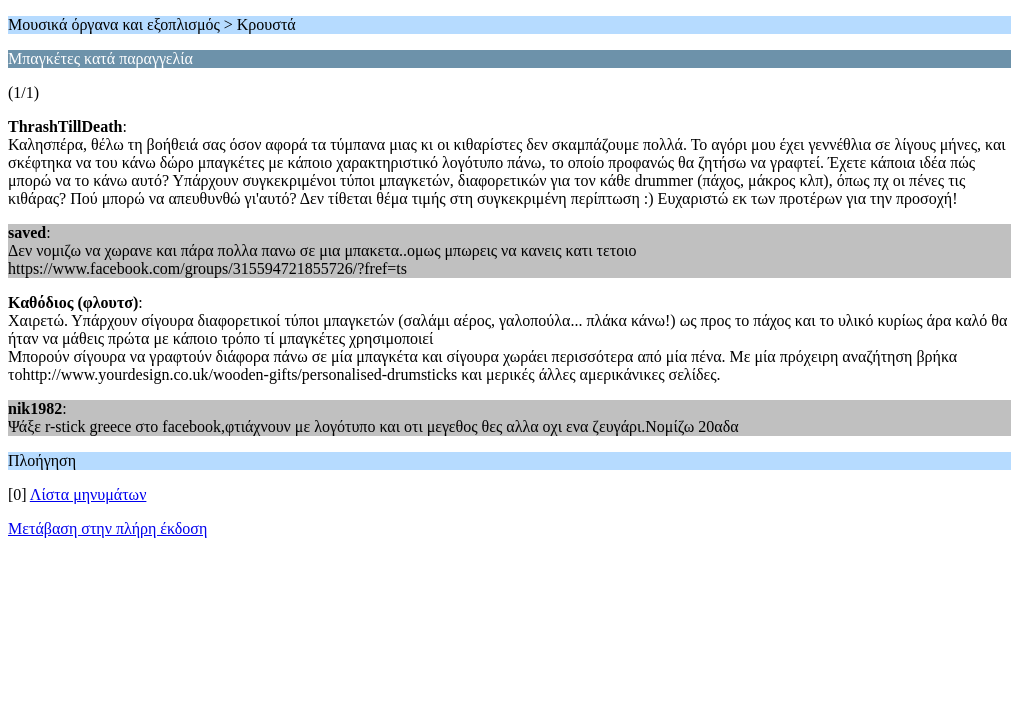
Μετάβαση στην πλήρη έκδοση (107, 528)
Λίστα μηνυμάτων (88, 494)
